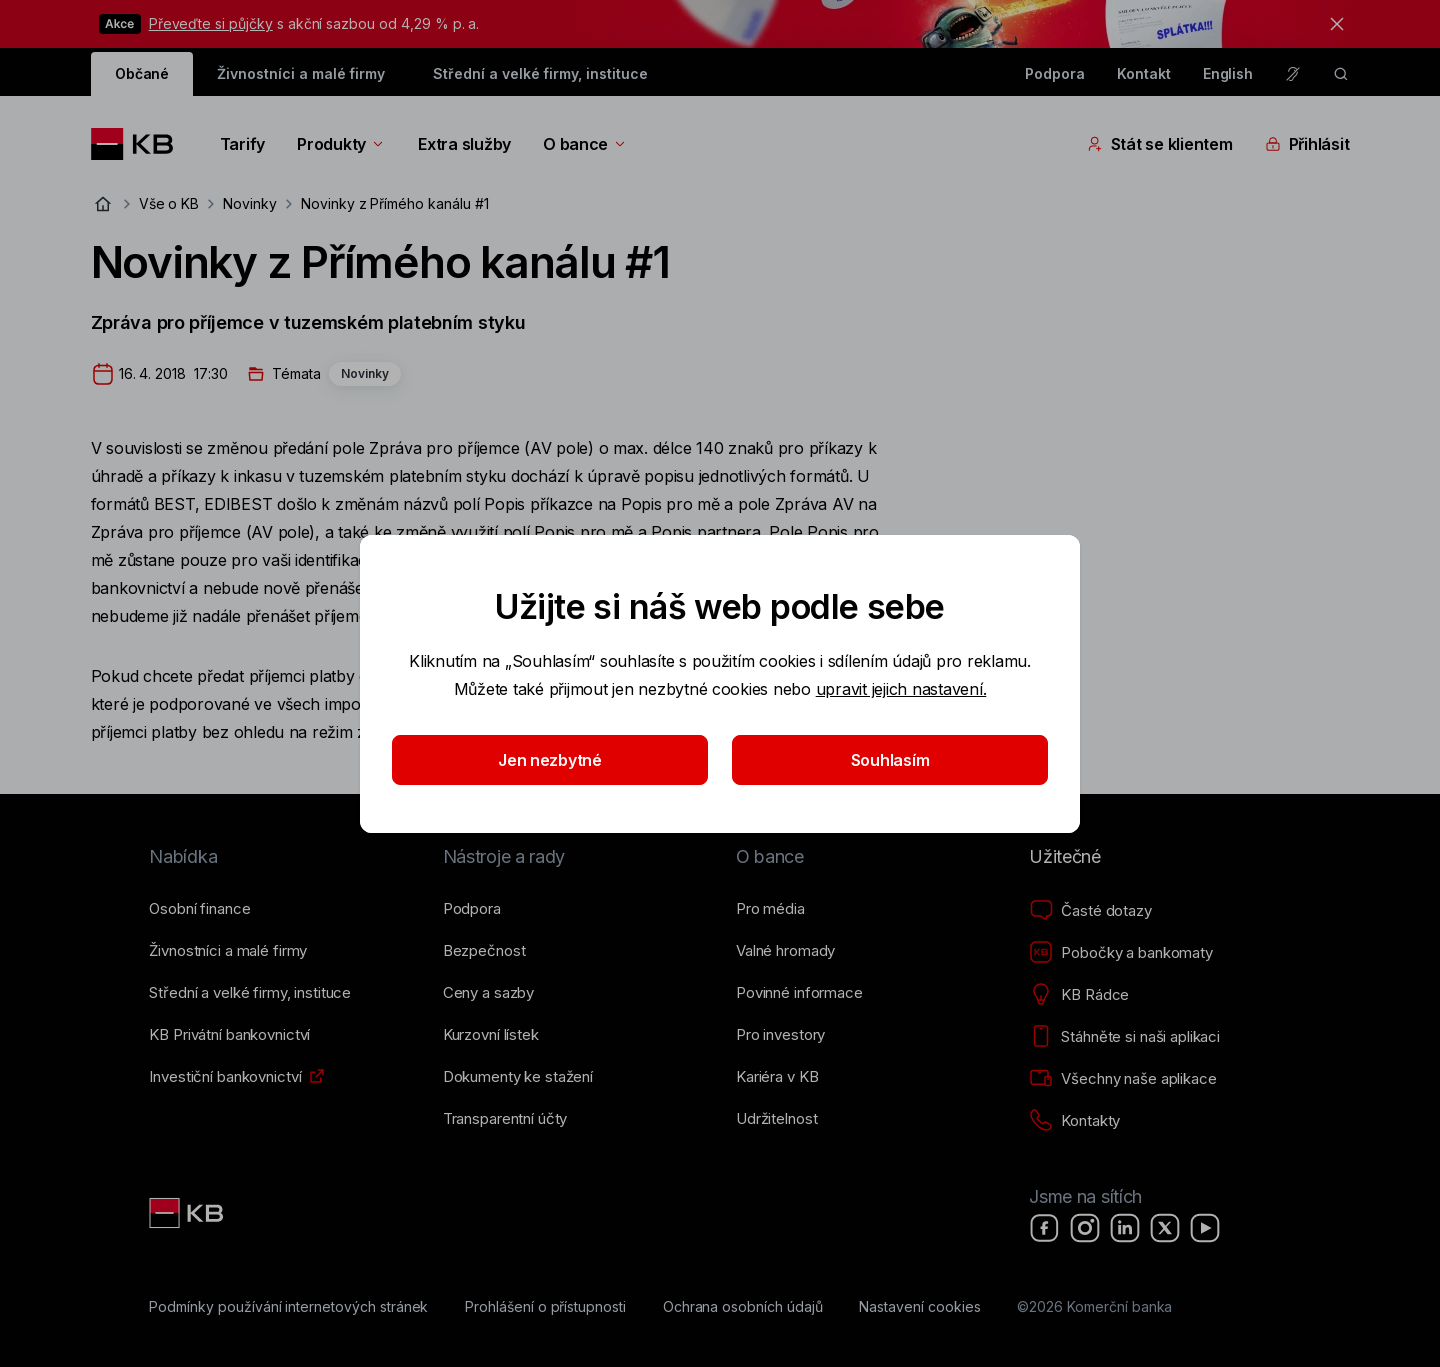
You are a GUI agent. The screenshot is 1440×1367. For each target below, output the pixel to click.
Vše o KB (169, 203)
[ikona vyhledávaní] (1341, 74)
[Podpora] (472, 909)
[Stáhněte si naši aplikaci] (1124, 1037)
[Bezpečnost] (484, 951)
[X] (1165, 1228)
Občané (142, 73)
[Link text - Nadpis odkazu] (188, 1213)
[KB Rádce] (1079, 995)
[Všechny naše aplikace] (1122, 1079)
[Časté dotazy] (1090, 911)
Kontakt (1144, 73)
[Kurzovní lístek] (491, 1035)
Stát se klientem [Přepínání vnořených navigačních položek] (1160, 144)
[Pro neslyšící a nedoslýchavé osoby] (1293, 74)
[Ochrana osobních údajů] (743, 1307)
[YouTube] (1205, 1228)
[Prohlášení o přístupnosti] (545, 1307)
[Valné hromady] (785, 951)
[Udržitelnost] (776, 1119)
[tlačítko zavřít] (1332, 24)
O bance (585, 144)
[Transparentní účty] (505, 1119)
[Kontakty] (1074, 1121)
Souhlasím (890, 760)
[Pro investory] (780, 1035)
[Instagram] (1085, 1228)
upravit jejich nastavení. (901, 689)
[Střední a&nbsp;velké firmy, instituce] (250, 993)
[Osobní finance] (199, 909)
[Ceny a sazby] (488, 993)
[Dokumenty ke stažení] (518, 1077)
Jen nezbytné (550, 760)
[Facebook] (1045, 1228)
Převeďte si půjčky (211, 23)
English (1228, 73)
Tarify (242, 144)
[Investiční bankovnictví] (225, 1077)
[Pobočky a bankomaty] (1121, 953)
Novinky (250, 203)
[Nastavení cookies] (919, 1307)
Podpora (1055, 73)
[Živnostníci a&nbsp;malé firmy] (228, 951)
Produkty (341, 144)
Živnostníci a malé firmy (301, 73)
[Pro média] (770, 909)
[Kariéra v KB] (777, 1077)
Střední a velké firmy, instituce (540, 73)
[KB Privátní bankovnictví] (229, 1035)
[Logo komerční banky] (139, 144)
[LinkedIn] (1125, 1228)
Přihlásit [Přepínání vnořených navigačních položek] (1307, 144)
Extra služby (464, 144)
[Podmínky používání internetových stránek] (288, 1307)
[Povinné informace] (799, 993)
